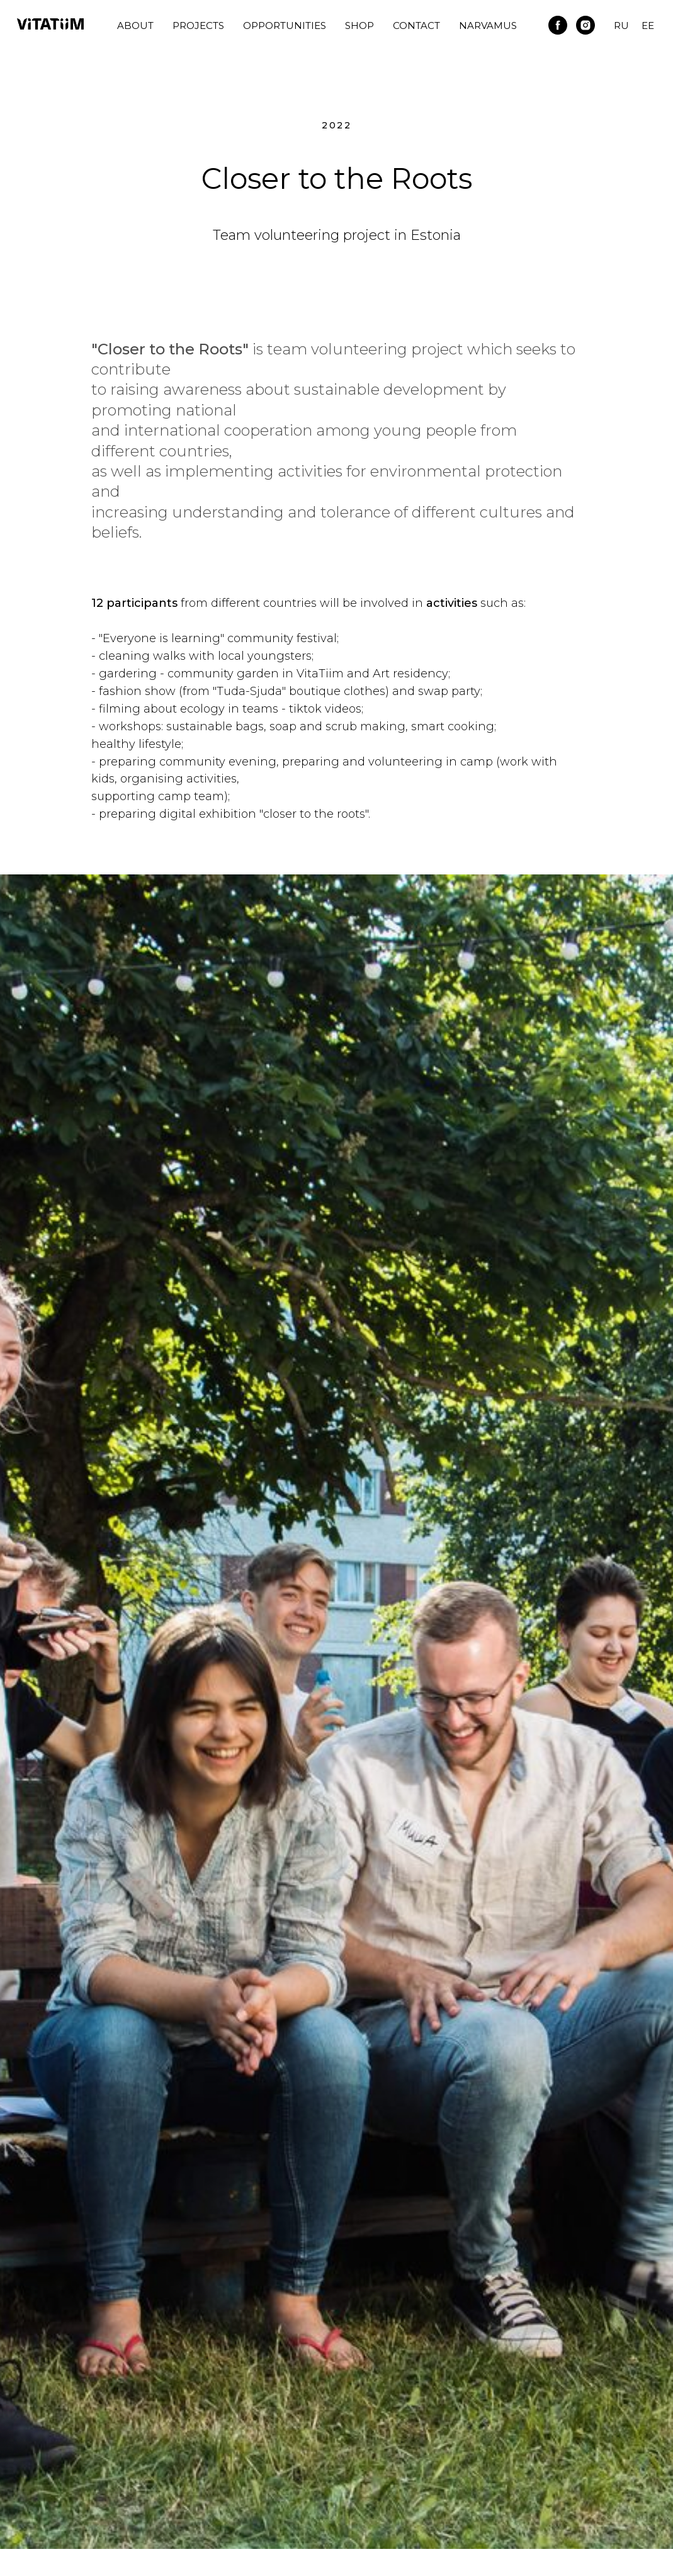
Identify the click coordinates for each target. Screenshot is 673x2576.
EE (648, 25)
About (135, 25)
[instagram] (585, 25)
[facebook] (557, 25)
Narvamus (488, 25)
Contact (416, 25)
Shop (359, 25)
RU (621, 25)
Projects (198, 25)
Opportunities (284, 25)
